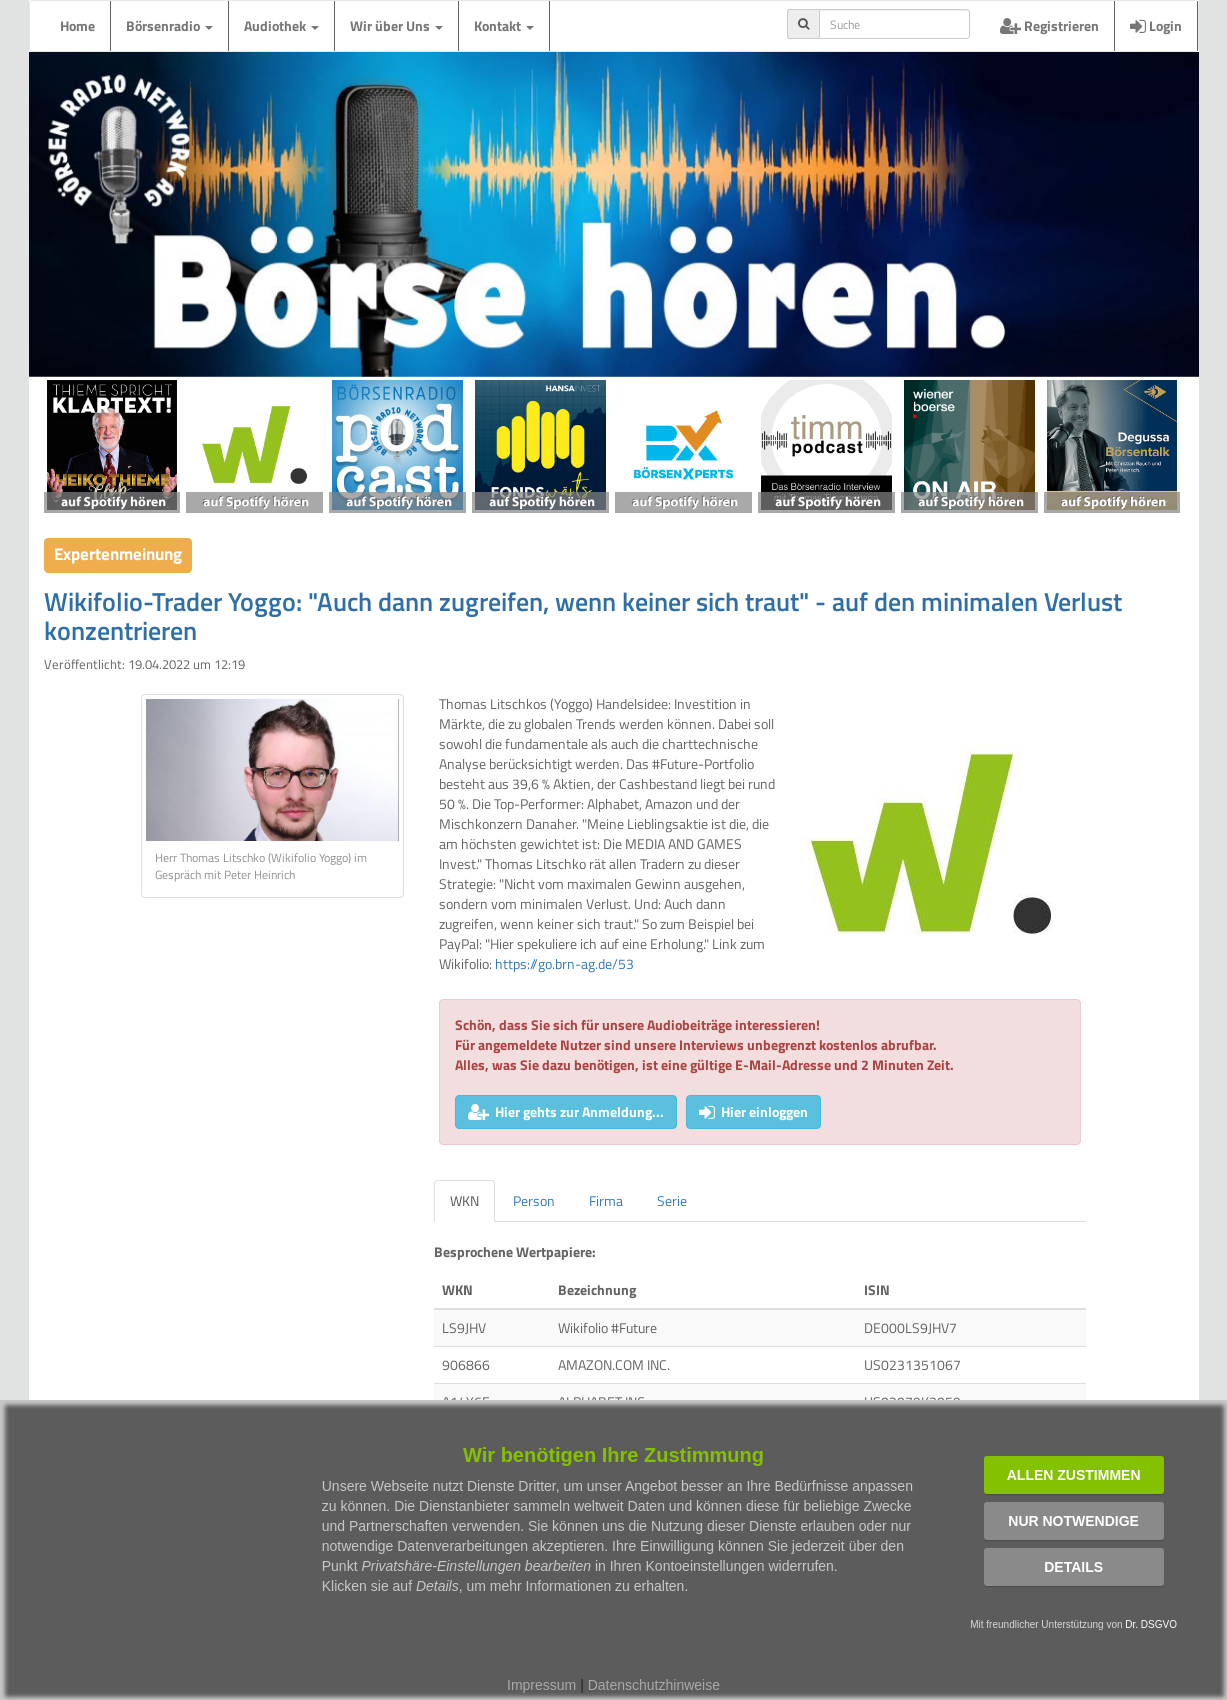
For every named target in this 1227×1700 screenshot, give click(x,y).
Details (1073, 1567)
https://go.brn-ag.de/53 (564, 963)
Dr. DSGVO (1151, 1624)
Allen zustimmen (1074, 1475)
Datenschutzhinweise (654, 1685)
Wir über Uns (396, 25)
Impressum (541, 1685)
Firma (606, 1200)
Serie (672, 1200)
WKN (464, 1200)
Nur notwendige (1073, 1521)
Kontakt (504, 25)
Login (1156, 25)
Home (77, 25)
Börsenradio (169, 25)
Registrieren (1049, 25)
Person (534, 1200)
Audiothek (281, 25)
